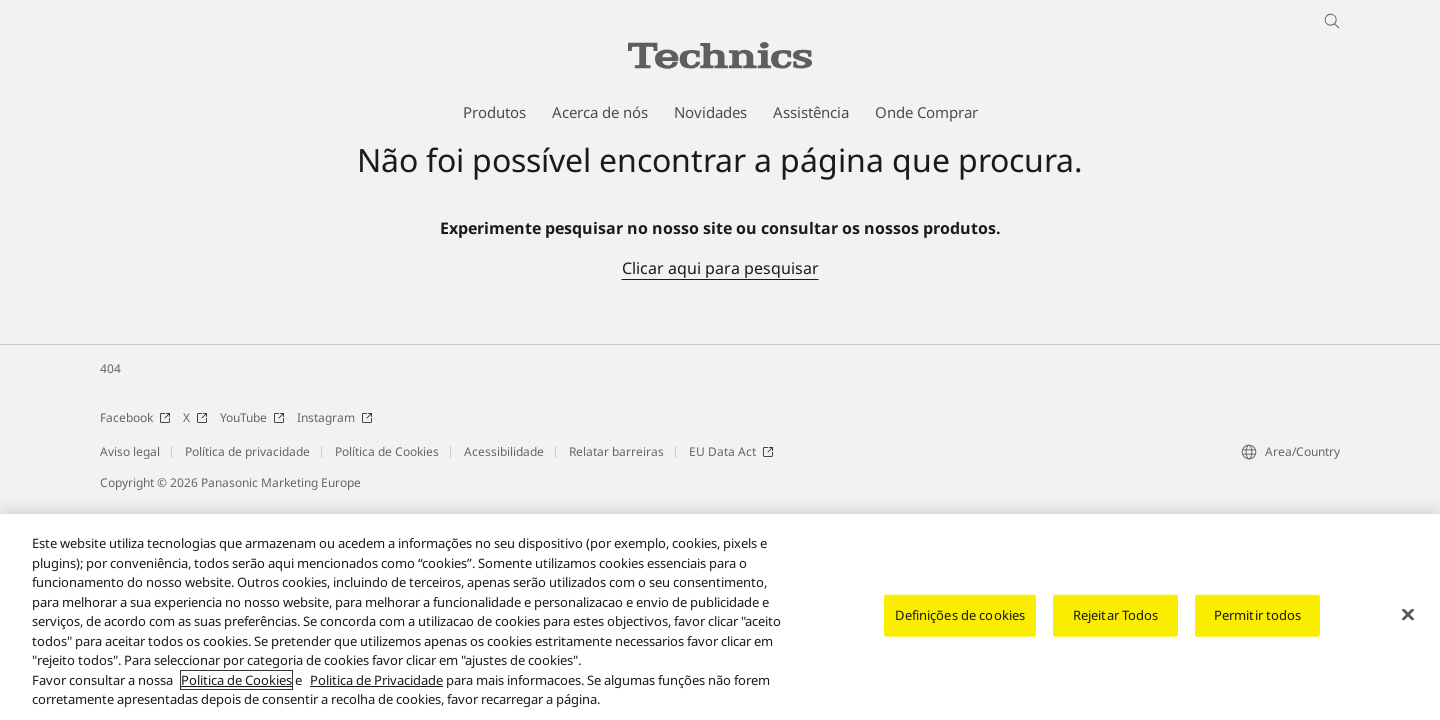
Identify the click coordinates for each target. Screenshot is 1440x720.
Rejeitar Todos (1116, 617)
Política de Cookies (387, 451)
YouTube (252, 417)
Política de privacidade (247, 451)
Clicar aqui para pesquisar (720, 268)
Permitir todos (1258, 617)
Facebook (135, 417)
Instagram (335, 417)
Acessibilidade (504, 451)
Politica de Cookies (236, 682)
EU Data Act (731, 451)
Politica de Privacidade (376, 682)
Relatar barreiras (616, 451)
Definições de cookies (960, 617)
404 (110, 368)
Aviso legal (130, 451)
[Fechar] (1408, 616)
